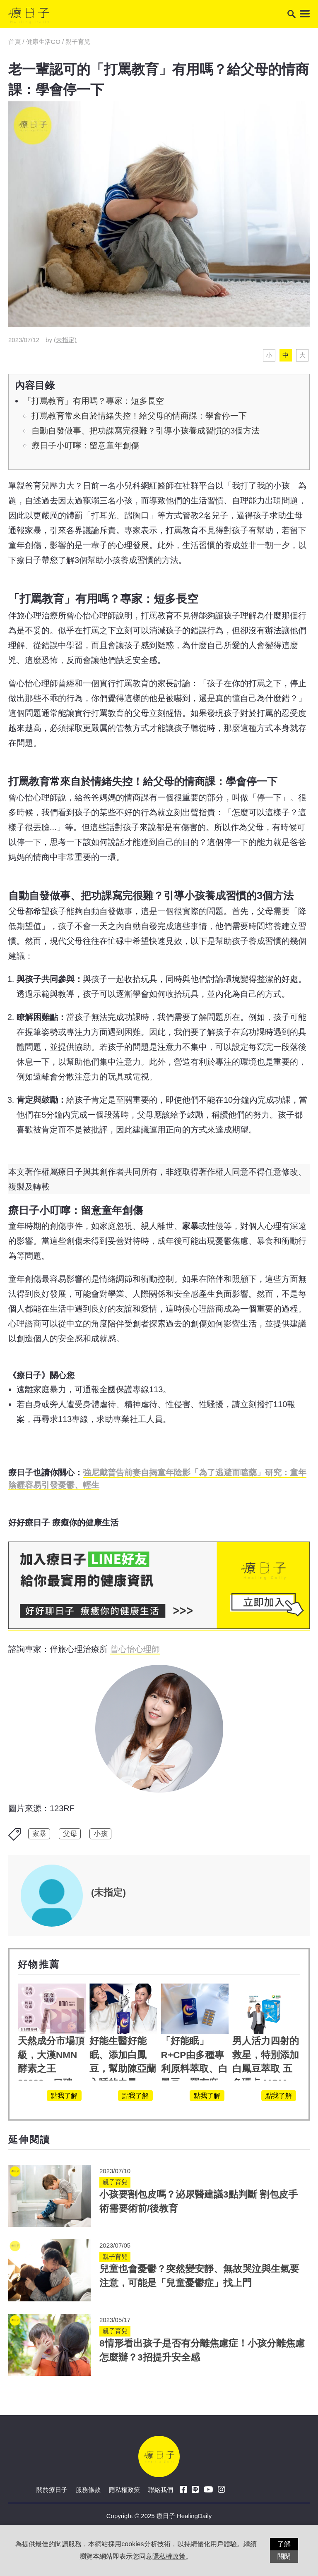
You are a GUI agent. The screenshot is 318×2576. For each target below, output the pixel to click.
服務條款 (88, 2489)
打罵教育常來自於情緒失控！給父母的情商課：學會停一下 (139, 415)
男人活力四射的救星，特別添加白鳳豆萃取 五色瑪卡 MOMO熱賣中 (265, 2069)
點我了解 (64, 2095)
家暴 (39, 1834)
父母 (70, 1834)
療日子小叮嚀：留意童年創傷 (85, 445)
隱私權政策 (124, 2489)
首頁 (15, 41)
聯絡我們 (160, 2489)
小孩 (101, 1834)
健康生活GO (43, 41)
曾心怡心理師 (135, 1649)
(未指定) (65, 339)
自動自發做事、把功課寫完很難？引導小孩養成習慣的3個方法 (145, 430)
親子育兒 (77, 41)
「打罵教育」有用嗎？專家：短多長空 (93, 400)
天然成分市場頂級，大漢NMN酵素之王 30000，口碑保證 (51, 2069)
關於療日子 (51, 2489)
